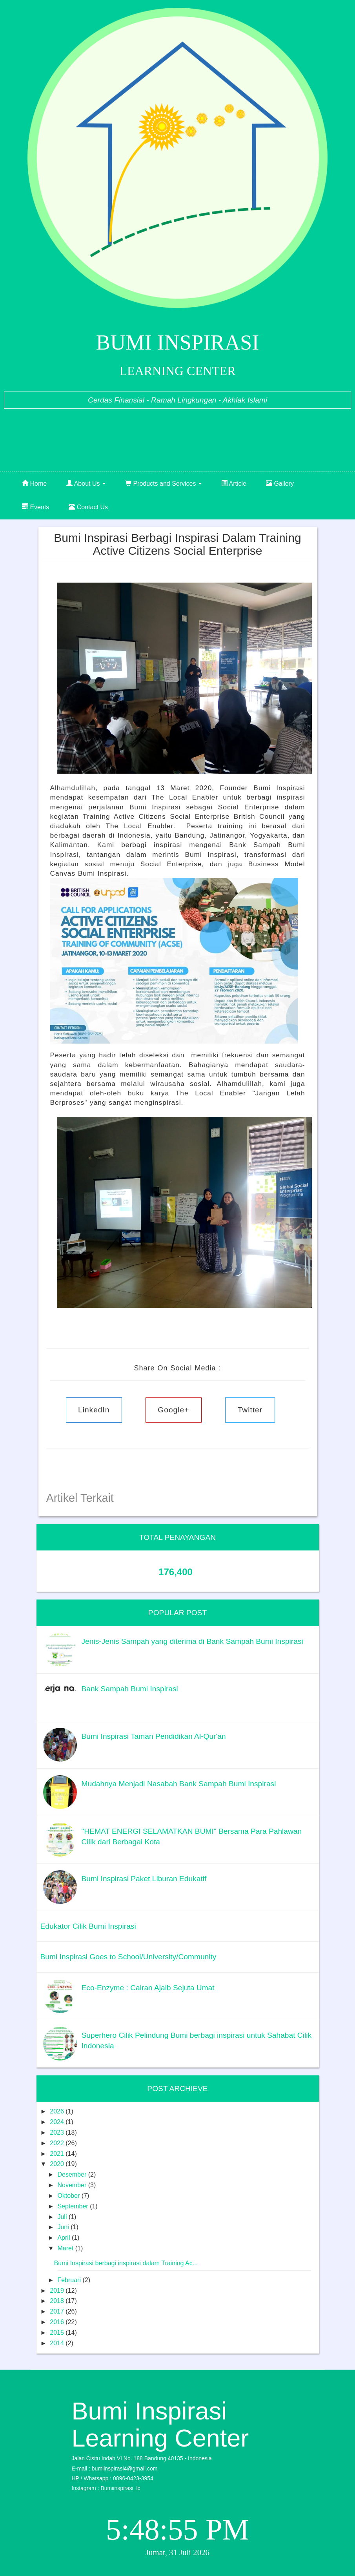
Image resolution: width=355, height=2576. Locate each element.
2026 (58, 2111)
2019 (58, 2290)
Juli (62, 2216)
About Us (86, 483)
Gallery (280, 483)
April (64, 2237)
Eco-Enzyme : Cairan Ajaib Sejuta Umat (148, 1988)
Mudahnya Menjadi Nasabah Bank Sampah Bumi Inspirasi (179, 1784)
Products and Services (163, 483)
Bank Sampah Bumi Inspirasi (130, 1689)
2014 (58, 2343)
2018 (58, 2300)
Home (34, 483)
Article (233, 483)
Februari (69, 2280)
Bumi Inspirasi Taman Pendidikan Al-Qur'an (154, 1736)
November (72, 2185)
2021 (58, 2153)
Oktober (69, 2195)
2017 (58, 2311)
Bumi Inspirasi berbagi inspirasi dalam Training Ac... (126, 2263)
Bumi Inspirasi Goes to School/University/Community (128, 1957)
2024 (58, 2122)
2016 (58, 2322)
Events (35, 507)
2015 (58, 2332)
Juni (64, 2227)
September (73, 2206)
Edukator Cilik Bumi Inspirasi (88, 1926)
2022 (58, 2143)
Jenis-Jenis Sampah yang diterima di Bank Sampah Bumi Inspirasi (192, 1641)
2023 (58, 2132)
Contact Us (88, 507)
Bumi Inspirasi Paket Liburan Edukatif (144, 1879)
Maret (66, 2248)
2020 (58, 2164)
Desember (72, 2174)
